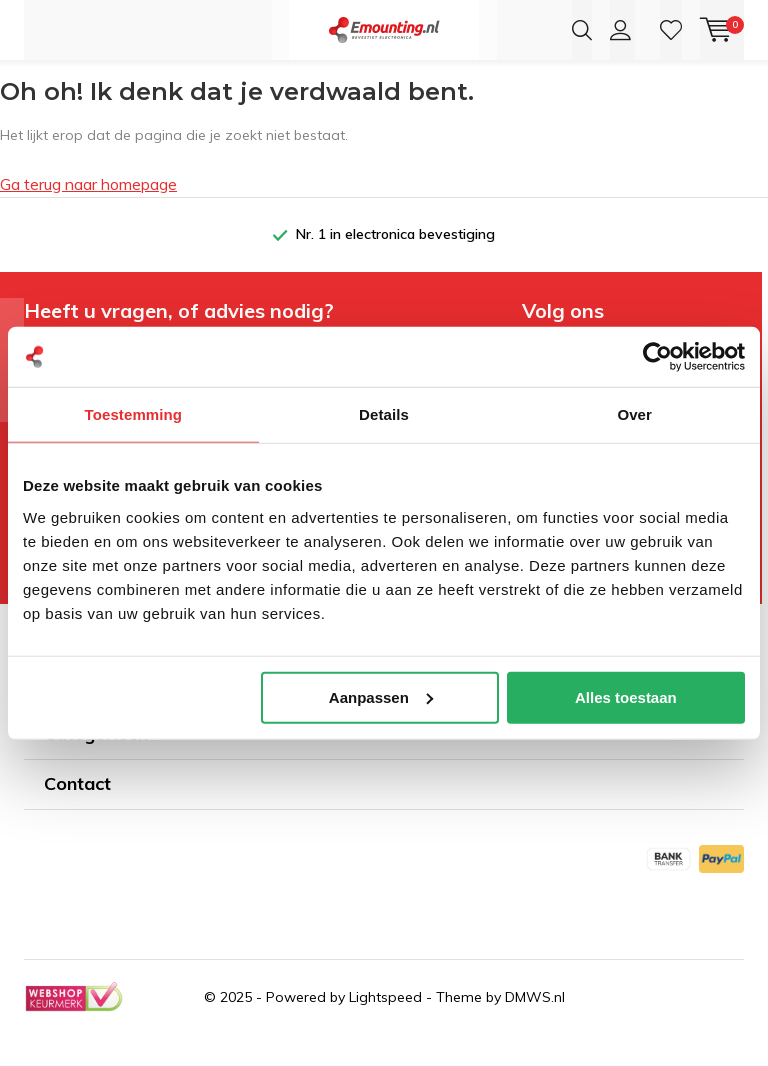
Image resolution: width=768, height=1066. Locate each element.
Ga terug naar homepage (88, 215)
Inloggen (620, 30)
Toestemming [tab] (134, 414)
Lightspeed (385, 1028)
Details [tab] (384, 414)
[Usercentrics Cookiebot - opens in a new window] (657, 357)
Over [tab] (634, 414)
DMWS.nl (535, 1028)
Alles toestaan (626, 696)
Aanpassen (381, 696)
